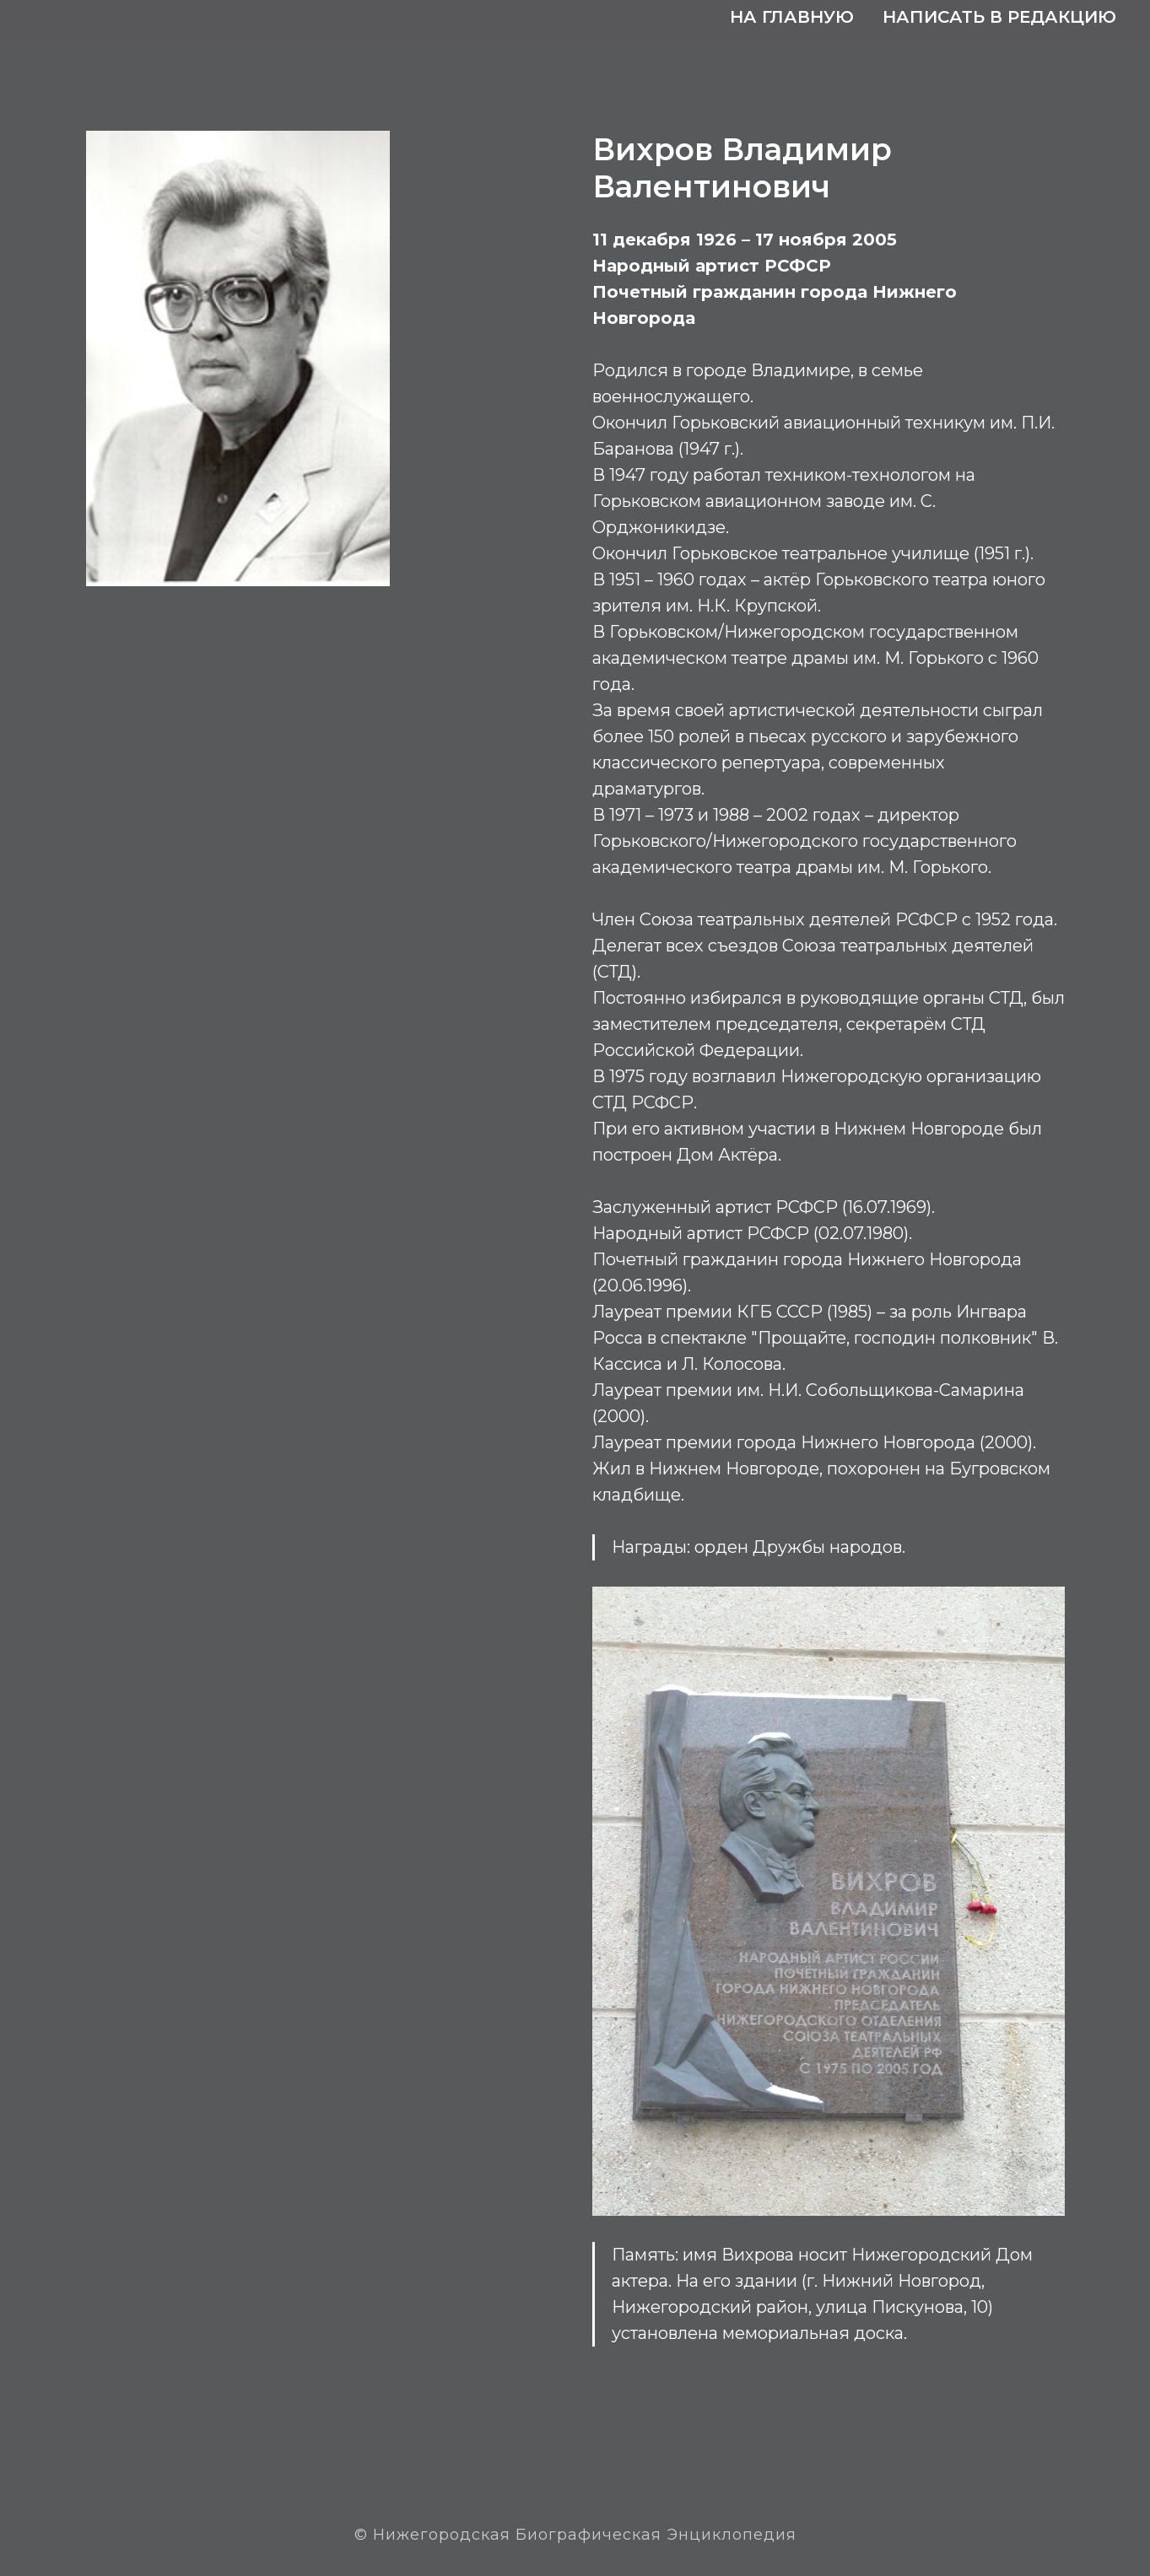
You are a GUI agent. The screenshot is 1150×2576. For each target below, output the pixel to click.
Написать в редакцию (999, 17)
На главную (792, 17)
